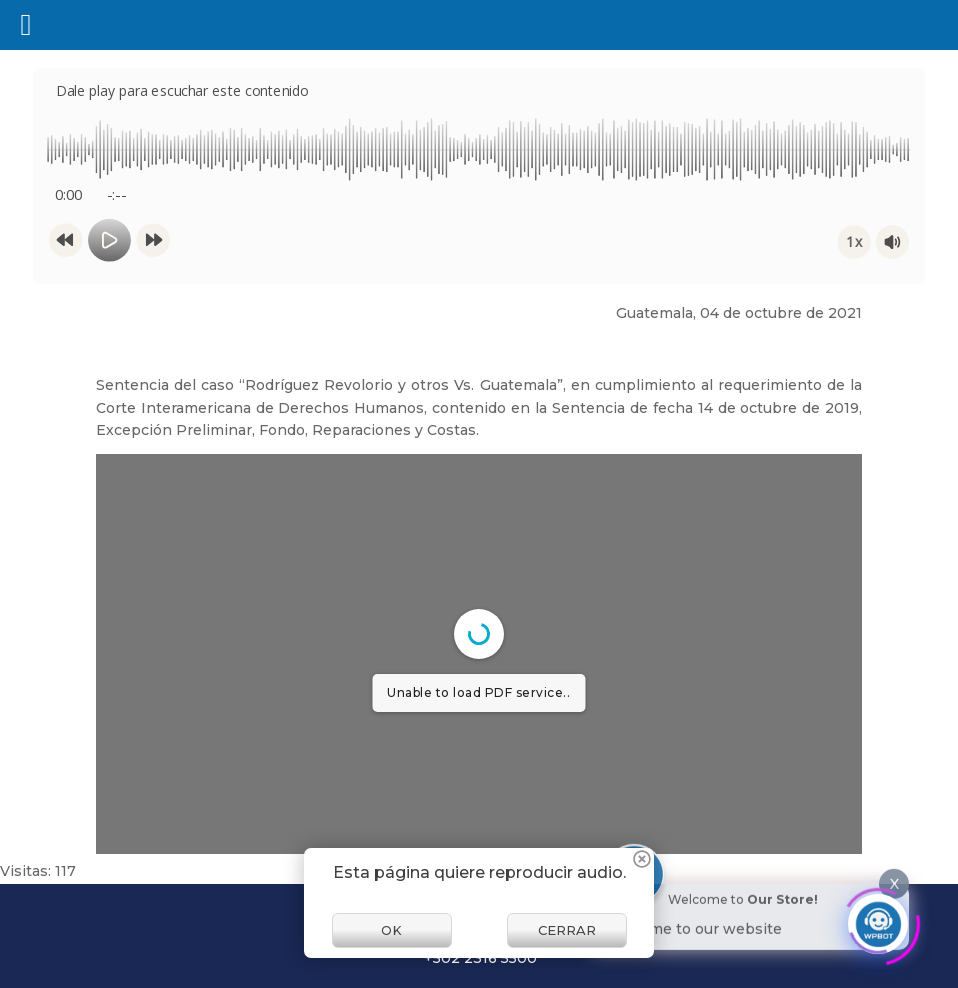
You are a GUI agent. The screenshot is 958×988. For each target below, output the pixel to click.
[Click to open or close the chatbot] (878, 916)
